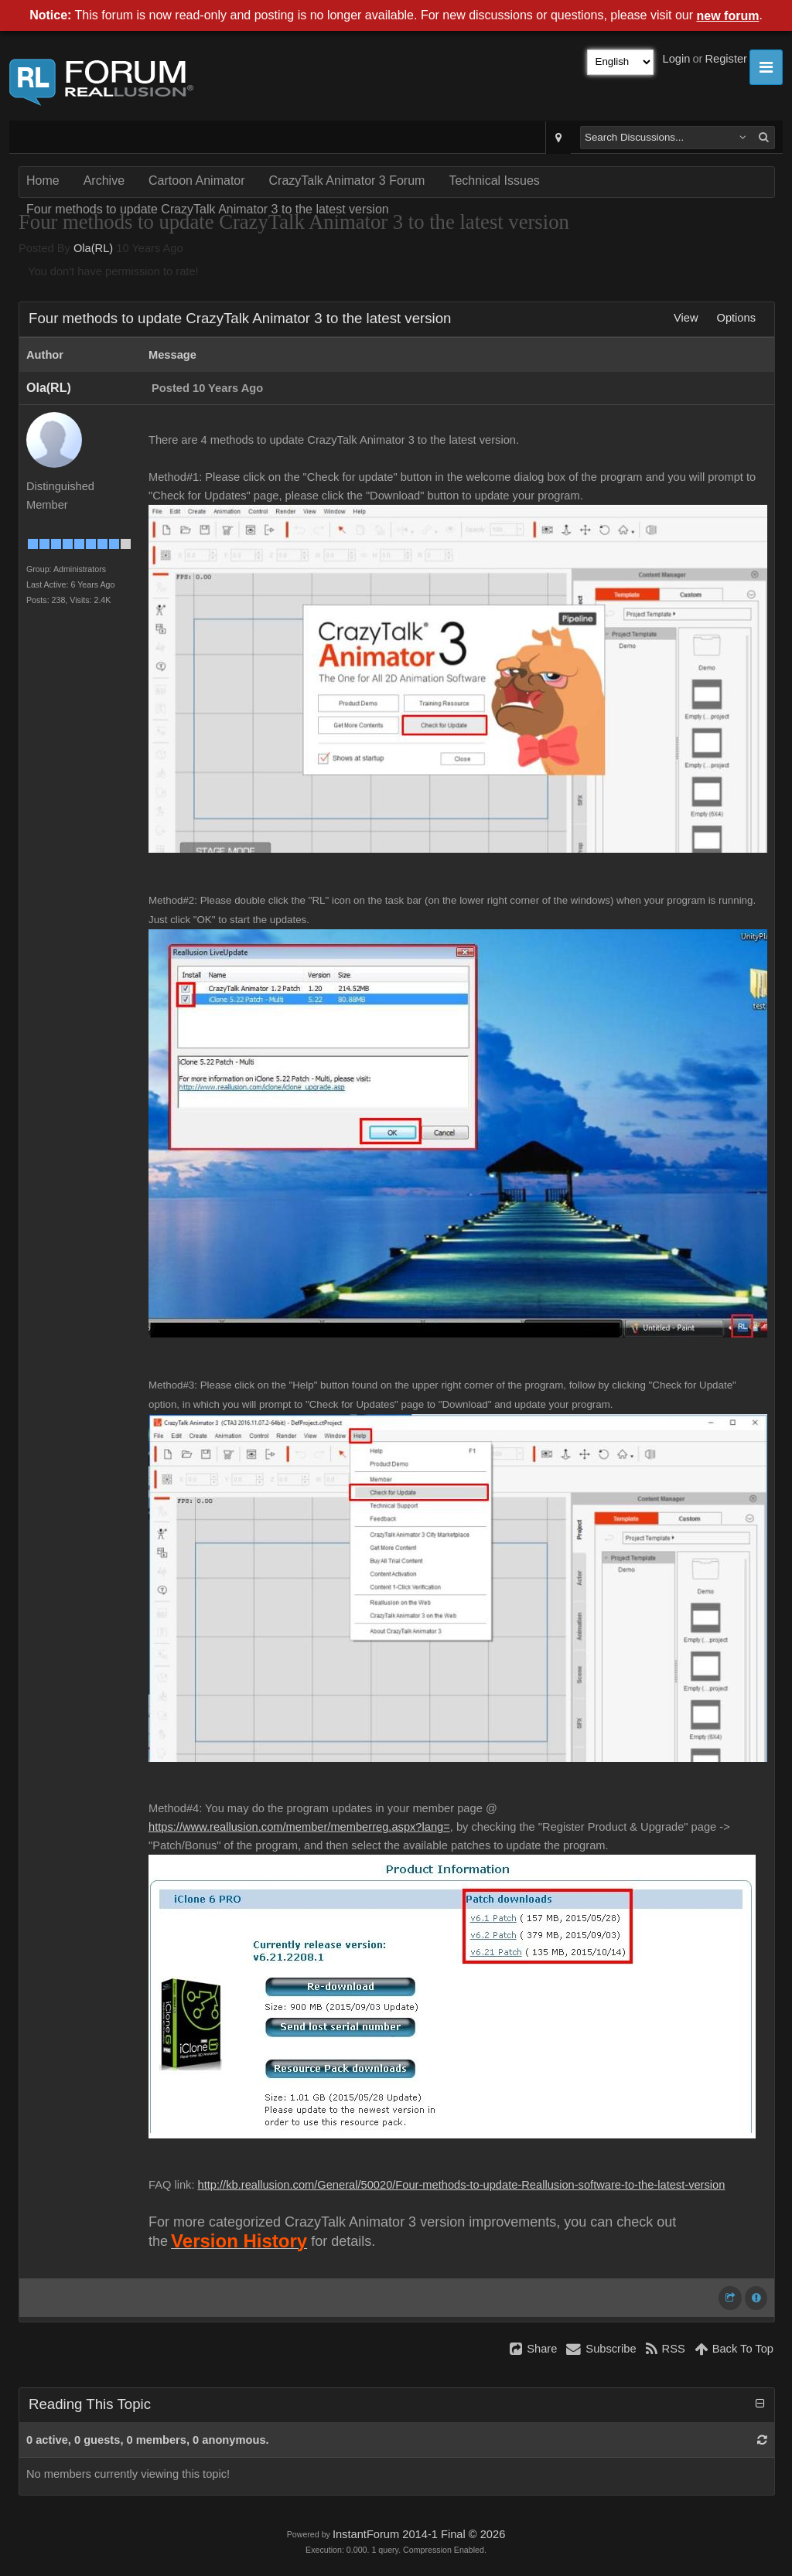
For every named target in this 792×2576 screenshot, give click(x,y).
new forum (728, 15)
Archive (104, 180)
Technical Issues (494, 180)
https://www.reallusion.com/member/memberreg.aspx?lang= (299, 1827)
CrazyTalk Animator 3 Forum (347, 180)
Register (726, 59)
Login (677, 59)
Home (43, 180)
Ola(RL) (93, 248)
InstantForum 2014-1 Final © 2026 (419, 2534)
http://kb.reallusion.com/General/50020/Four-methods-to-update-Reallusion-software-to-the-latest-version (461, 2185)
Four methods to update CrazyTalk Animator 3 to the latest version (207, 209)
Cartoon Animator (196, 180)
